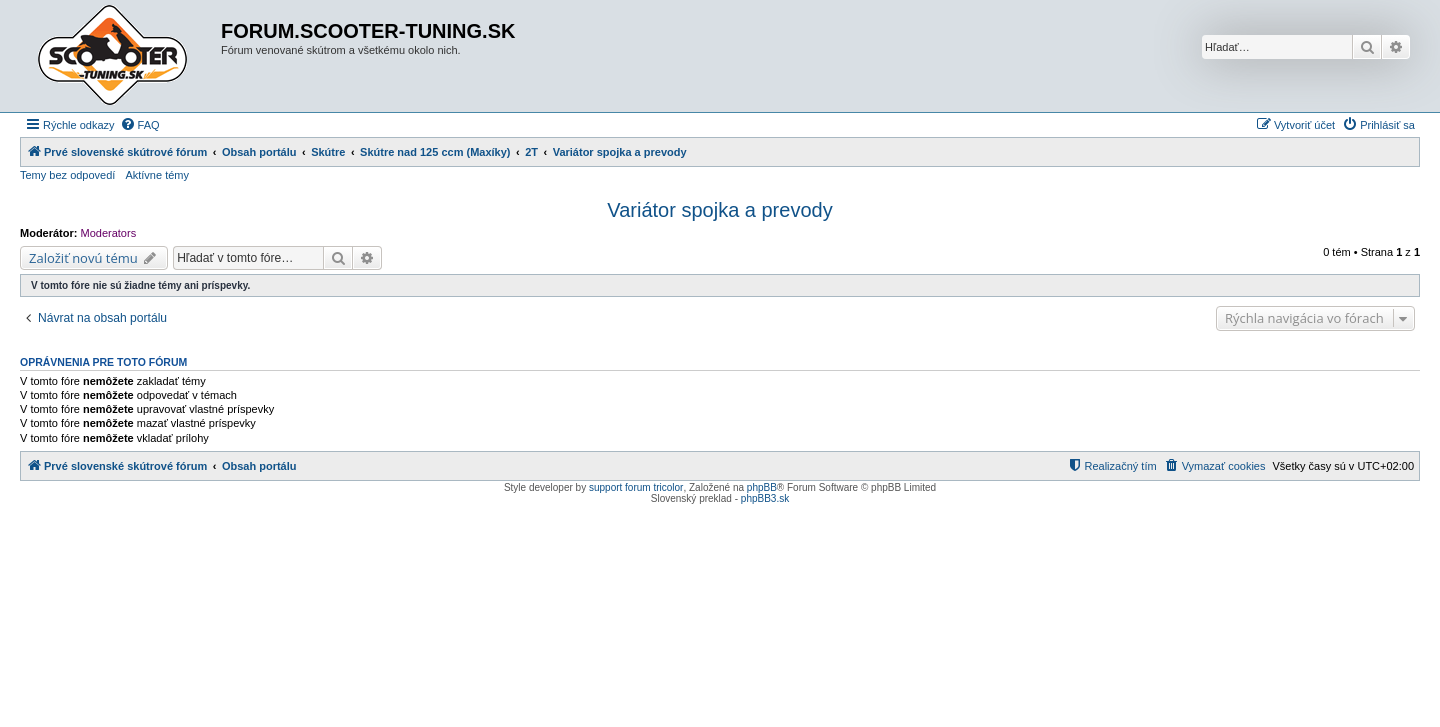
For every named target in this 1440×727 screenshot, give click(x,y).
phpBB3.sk (765, 498)
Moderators (109, 233)
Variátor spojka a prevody (719, 210)
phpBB (762, 487)
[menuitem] (140, 125)
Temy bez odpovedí (67, 175)
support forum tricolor (636, 487)
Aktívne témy (157, 175)
